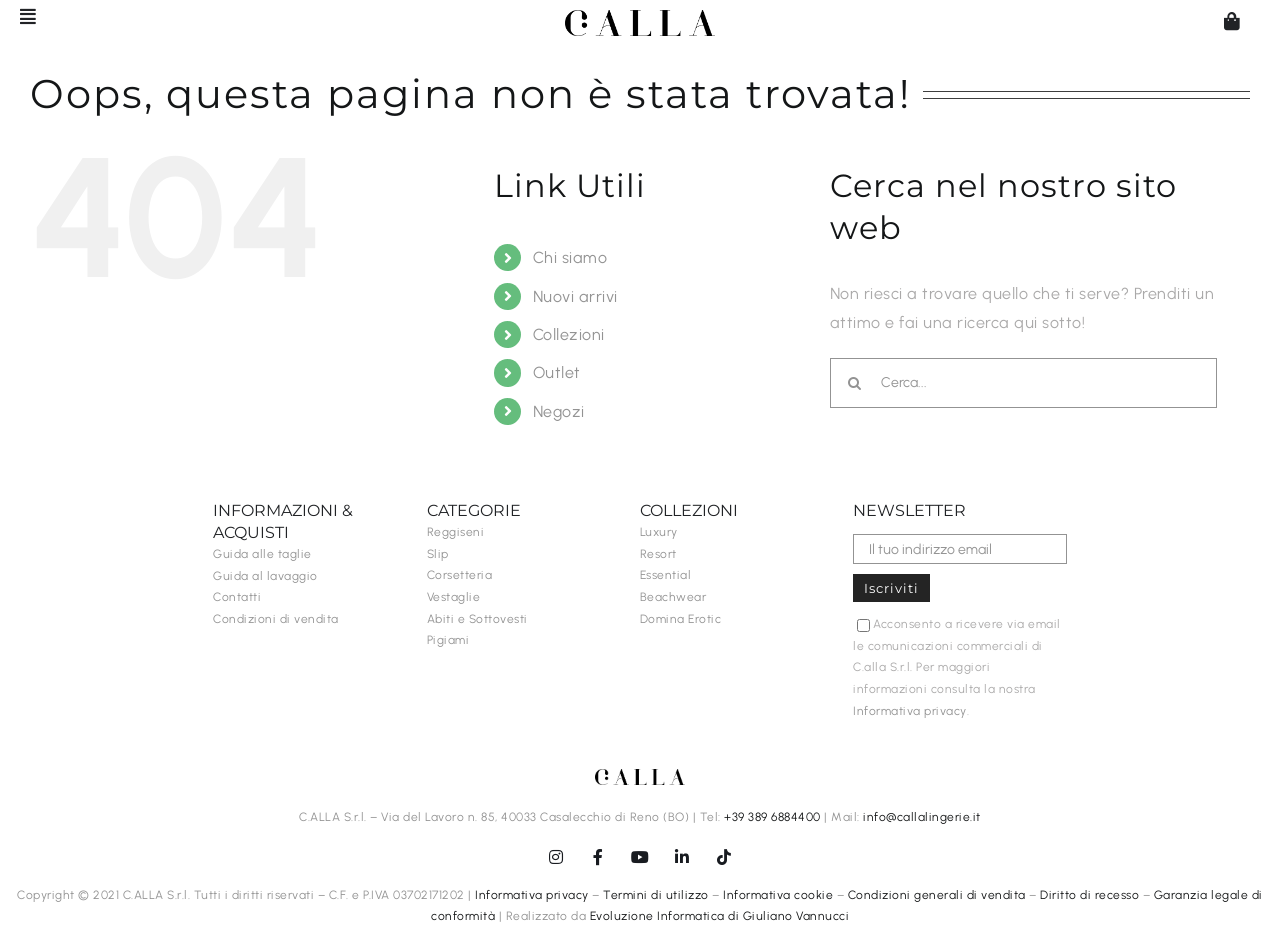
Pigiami (448, 640)
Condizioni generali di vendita (937, 895)
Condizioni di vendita (276, 619)
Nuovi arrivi (575, 296)
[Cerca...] (1023, 383)
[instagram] (556, 857)
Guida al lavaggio (265, 576)
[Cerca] (855, 383)
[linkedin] (682, 857)
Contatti (237, 597)
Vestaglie (454, 597)
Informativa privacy (910, 711)
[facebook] (598, 857)
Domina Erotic (681, 619)
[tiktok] (724, 857)
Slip (438, 554)
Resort (658, 554)
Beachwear (673, 597)
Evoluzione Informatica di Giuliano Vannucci (720, 916)
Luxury (659, 532)
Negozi (559, 411)
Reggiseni (456, 532)
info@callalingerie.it (922, 817)
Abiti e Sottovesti (477, 619)
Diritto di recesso (1089, 895)
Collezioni (569, 334)
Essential (666, 575)
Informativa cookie (778, 895)
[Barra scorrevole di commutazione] (19, 16)
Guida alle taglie (262, 554)
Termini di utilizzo (656, 895)
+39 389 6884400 (772, 817)
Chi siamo (570, 257)
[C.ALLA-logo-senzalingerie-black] (640, 17)
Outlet (557, 372)
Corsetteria (460, 575)
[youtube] (640, 857)
